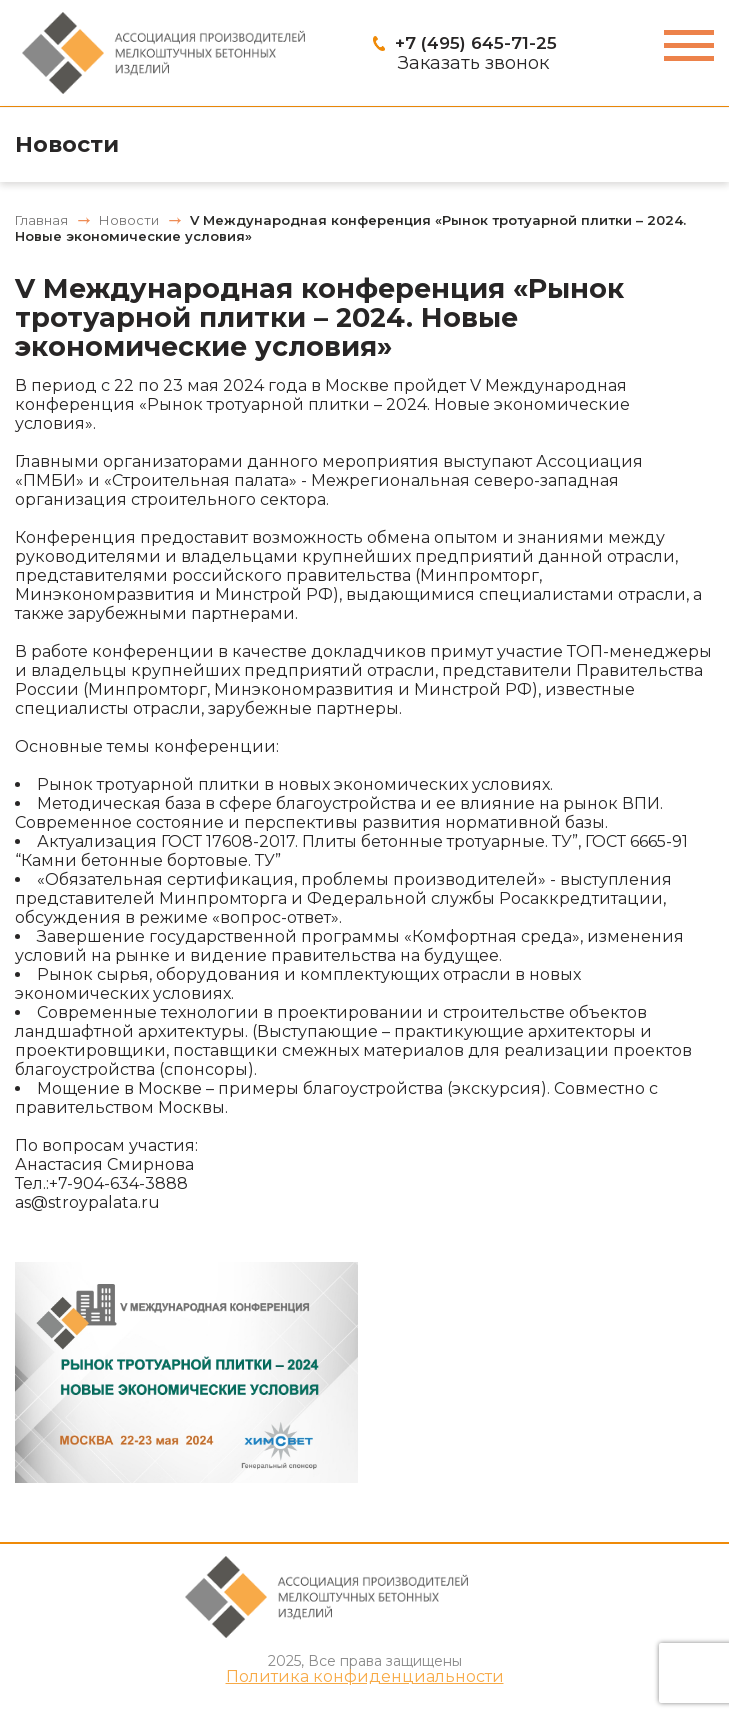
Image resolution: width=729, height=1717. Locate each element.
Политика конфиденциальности (365, 1677)
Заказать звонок (473, 63)
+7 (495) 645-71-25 (476, 43)
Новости (67, 144)
